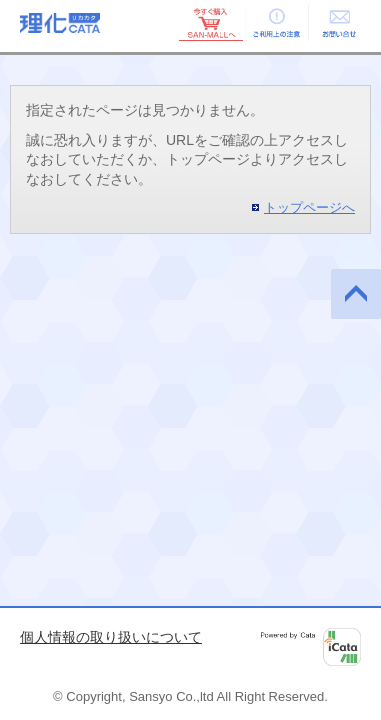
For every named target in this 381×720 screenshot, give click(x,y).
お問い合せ (339, 23)
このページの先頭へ (356, 294)
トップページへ (309, 207)
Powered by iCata (311, 647)
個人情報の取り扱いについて (111, 637)
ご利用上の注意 (275, 23)
